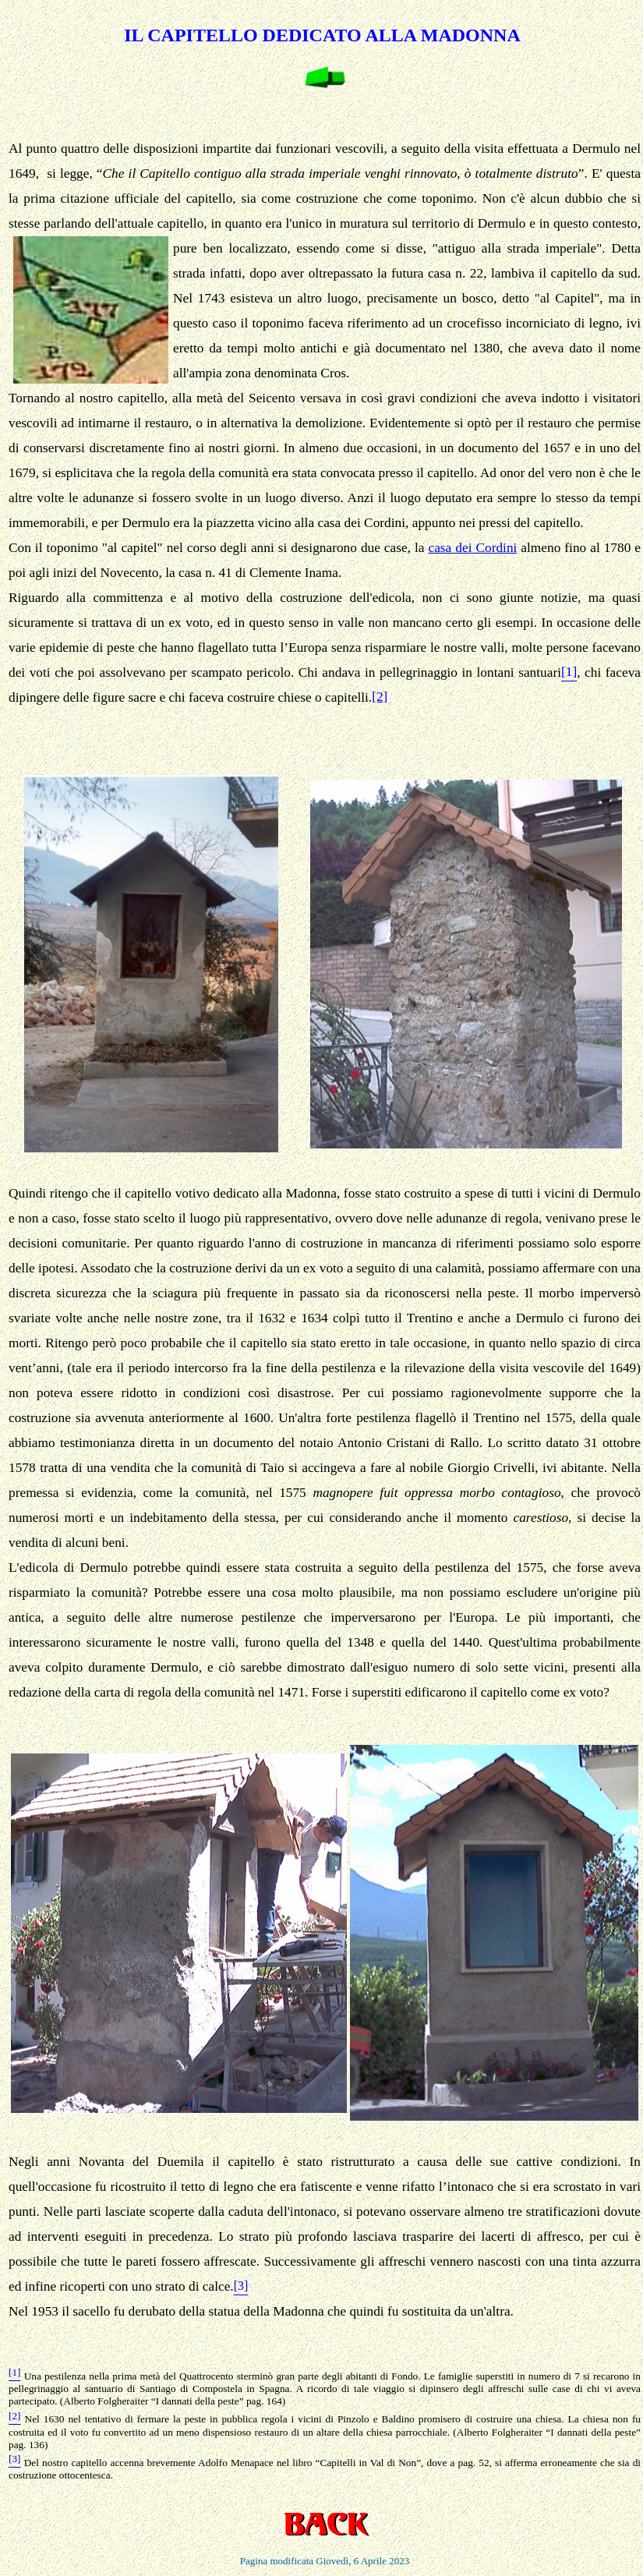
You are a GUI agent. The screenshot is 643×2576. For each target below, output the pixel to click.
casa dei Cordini (472, 547)
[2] (379, 696)
